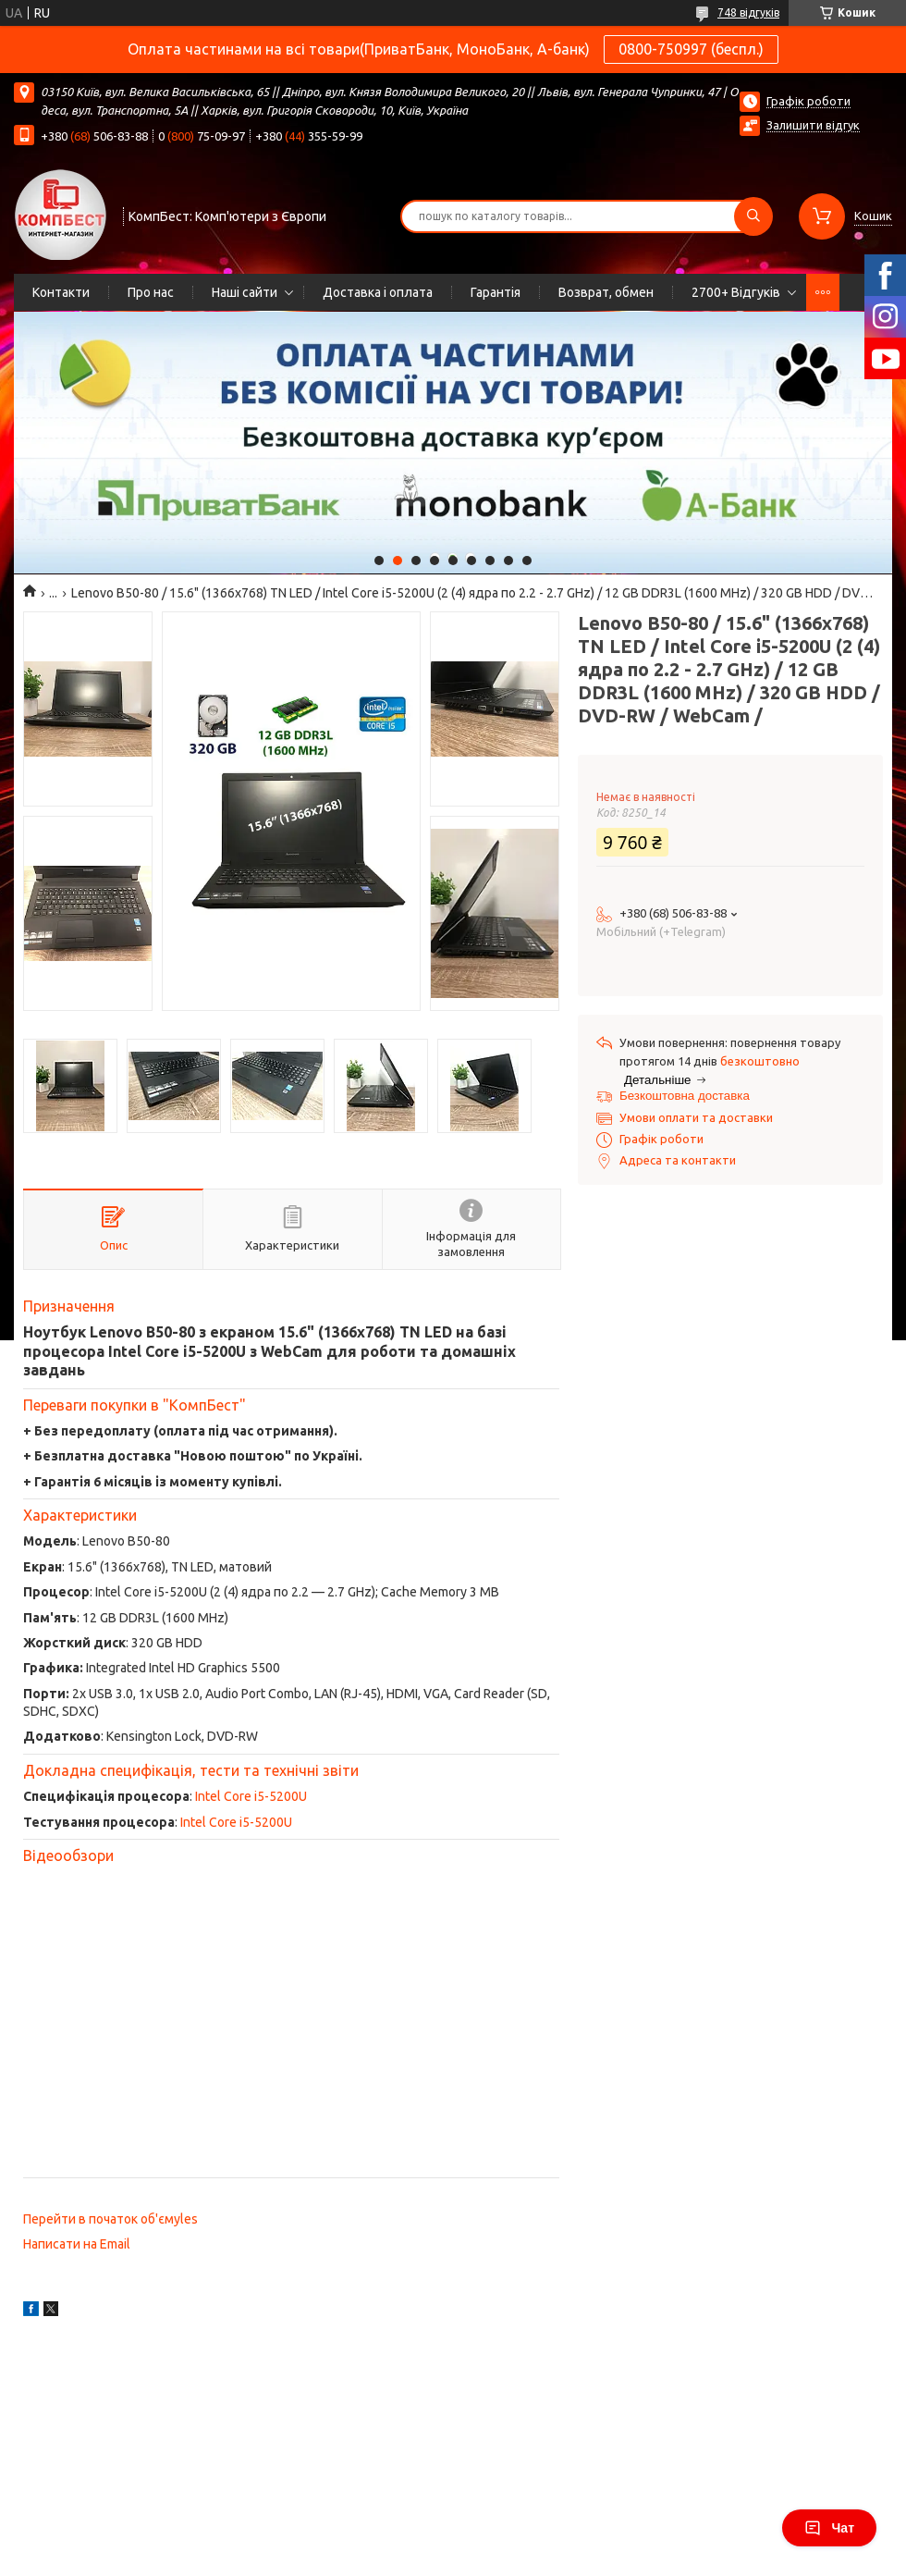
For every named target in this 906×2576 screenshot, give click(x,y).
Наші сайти (244, 292)
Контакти (61, 292)
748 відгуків (748, 12)
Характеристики (80, 1515)
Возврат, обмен (606, 292)
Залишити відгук (813, 124)
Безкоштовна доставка (684, 1096)
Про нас (151, 292)
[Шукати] (753, 216)
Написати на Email (76, 2244)
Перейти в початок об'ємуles (110, 2219)
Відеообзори (68, 1855)
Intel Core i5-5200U (251, 1796)
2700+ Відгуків (736, 292)
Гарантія (495, 292)
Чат (829, 2528)
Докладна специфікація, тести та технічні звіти (191, 1770)
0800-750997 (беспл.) (691, 49)
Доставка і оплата (378, 292)
